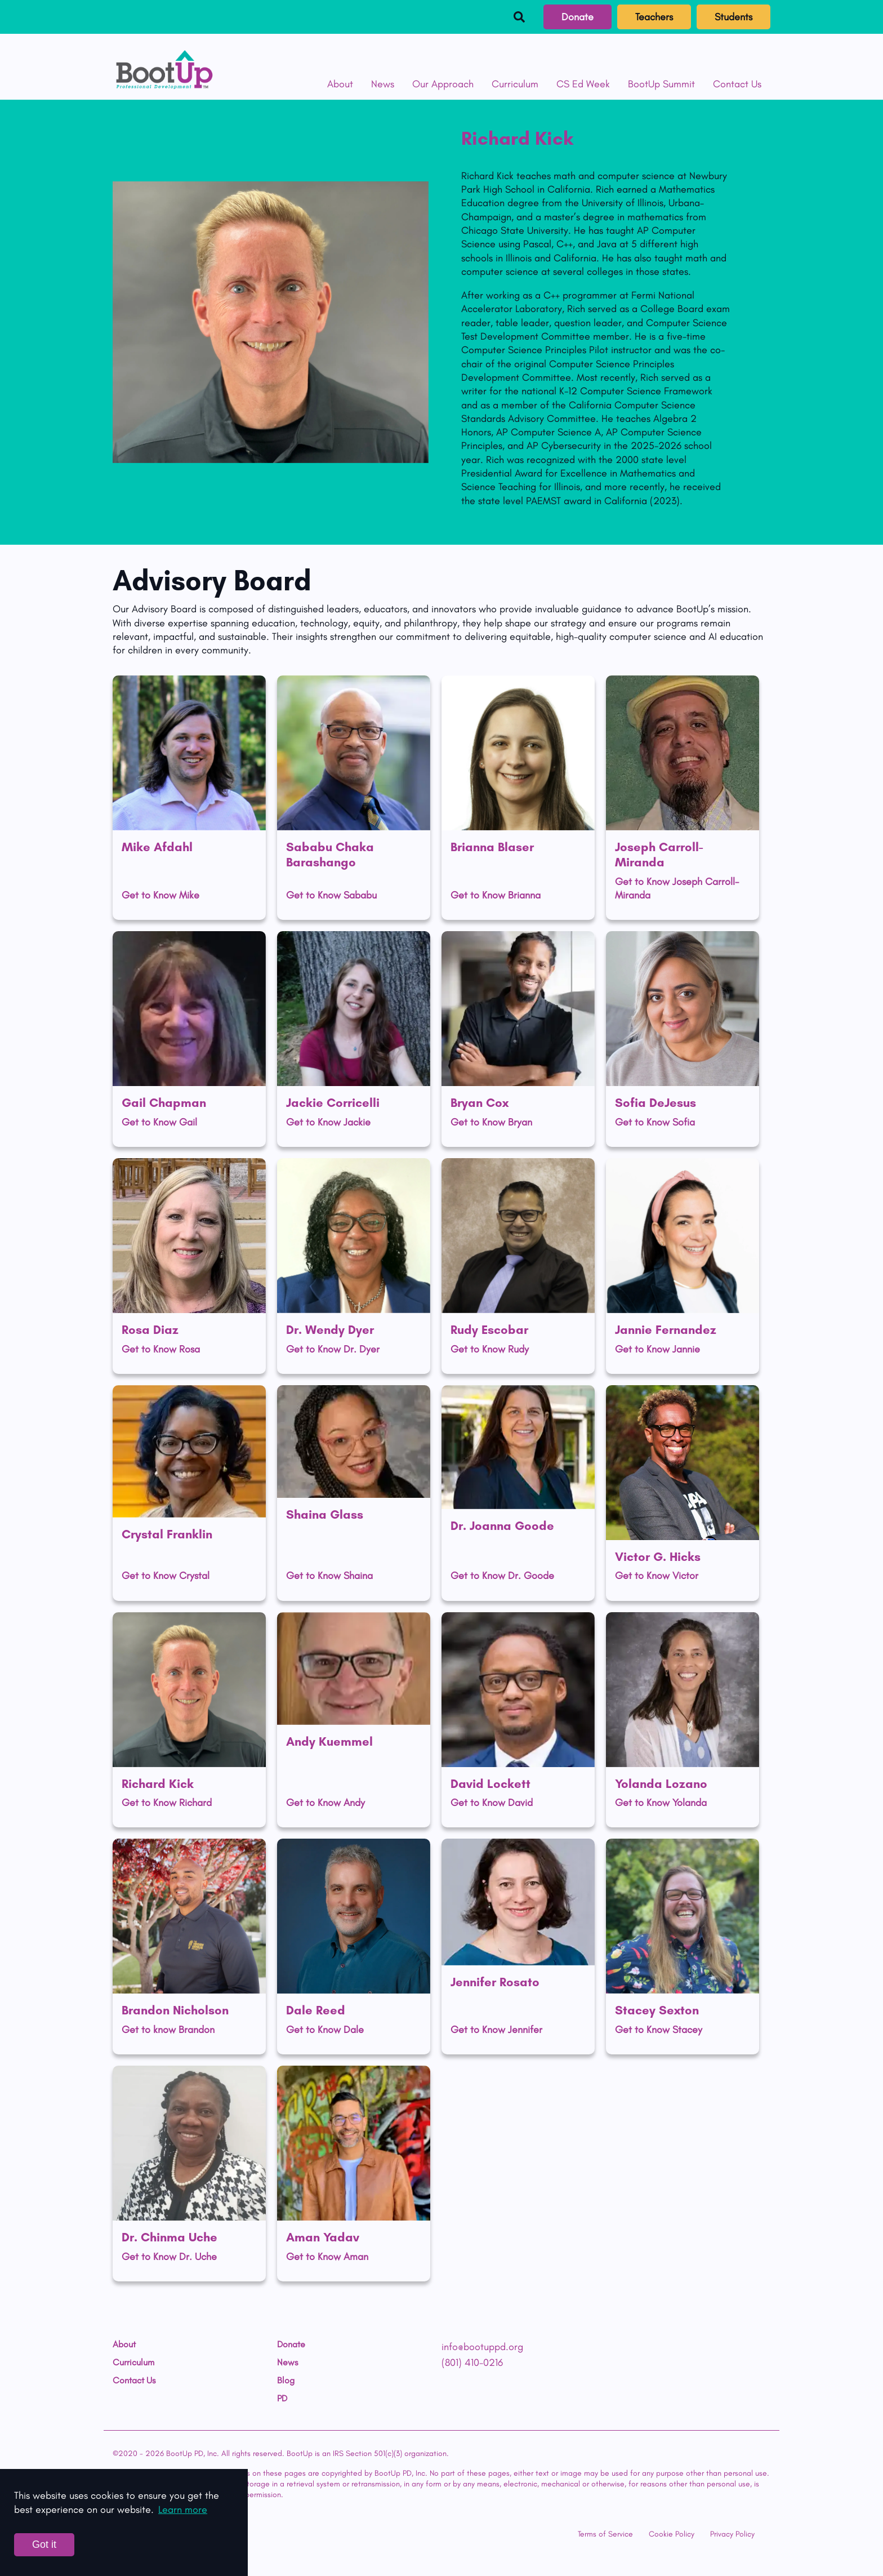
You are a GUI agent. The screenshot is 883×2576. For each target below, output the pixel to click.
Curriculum (515, 84)
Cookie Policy (671, 2534)
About (340, 84)
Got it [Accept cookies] (44, 2544)
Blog (286, 2380)
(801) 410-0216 (472, 2362)
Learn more (182, 2509)
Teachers (654, 17)
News (382, 84)
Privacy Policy (732, 2534)
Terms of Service (605, 2534)
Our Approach (443, 84)
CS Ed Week (583, 84)
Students (733, 17)
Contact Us (737, 84)
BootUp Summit (661, 84)
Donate (577, 17)
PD (282, 2398)
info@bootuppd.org (482, 2347)
